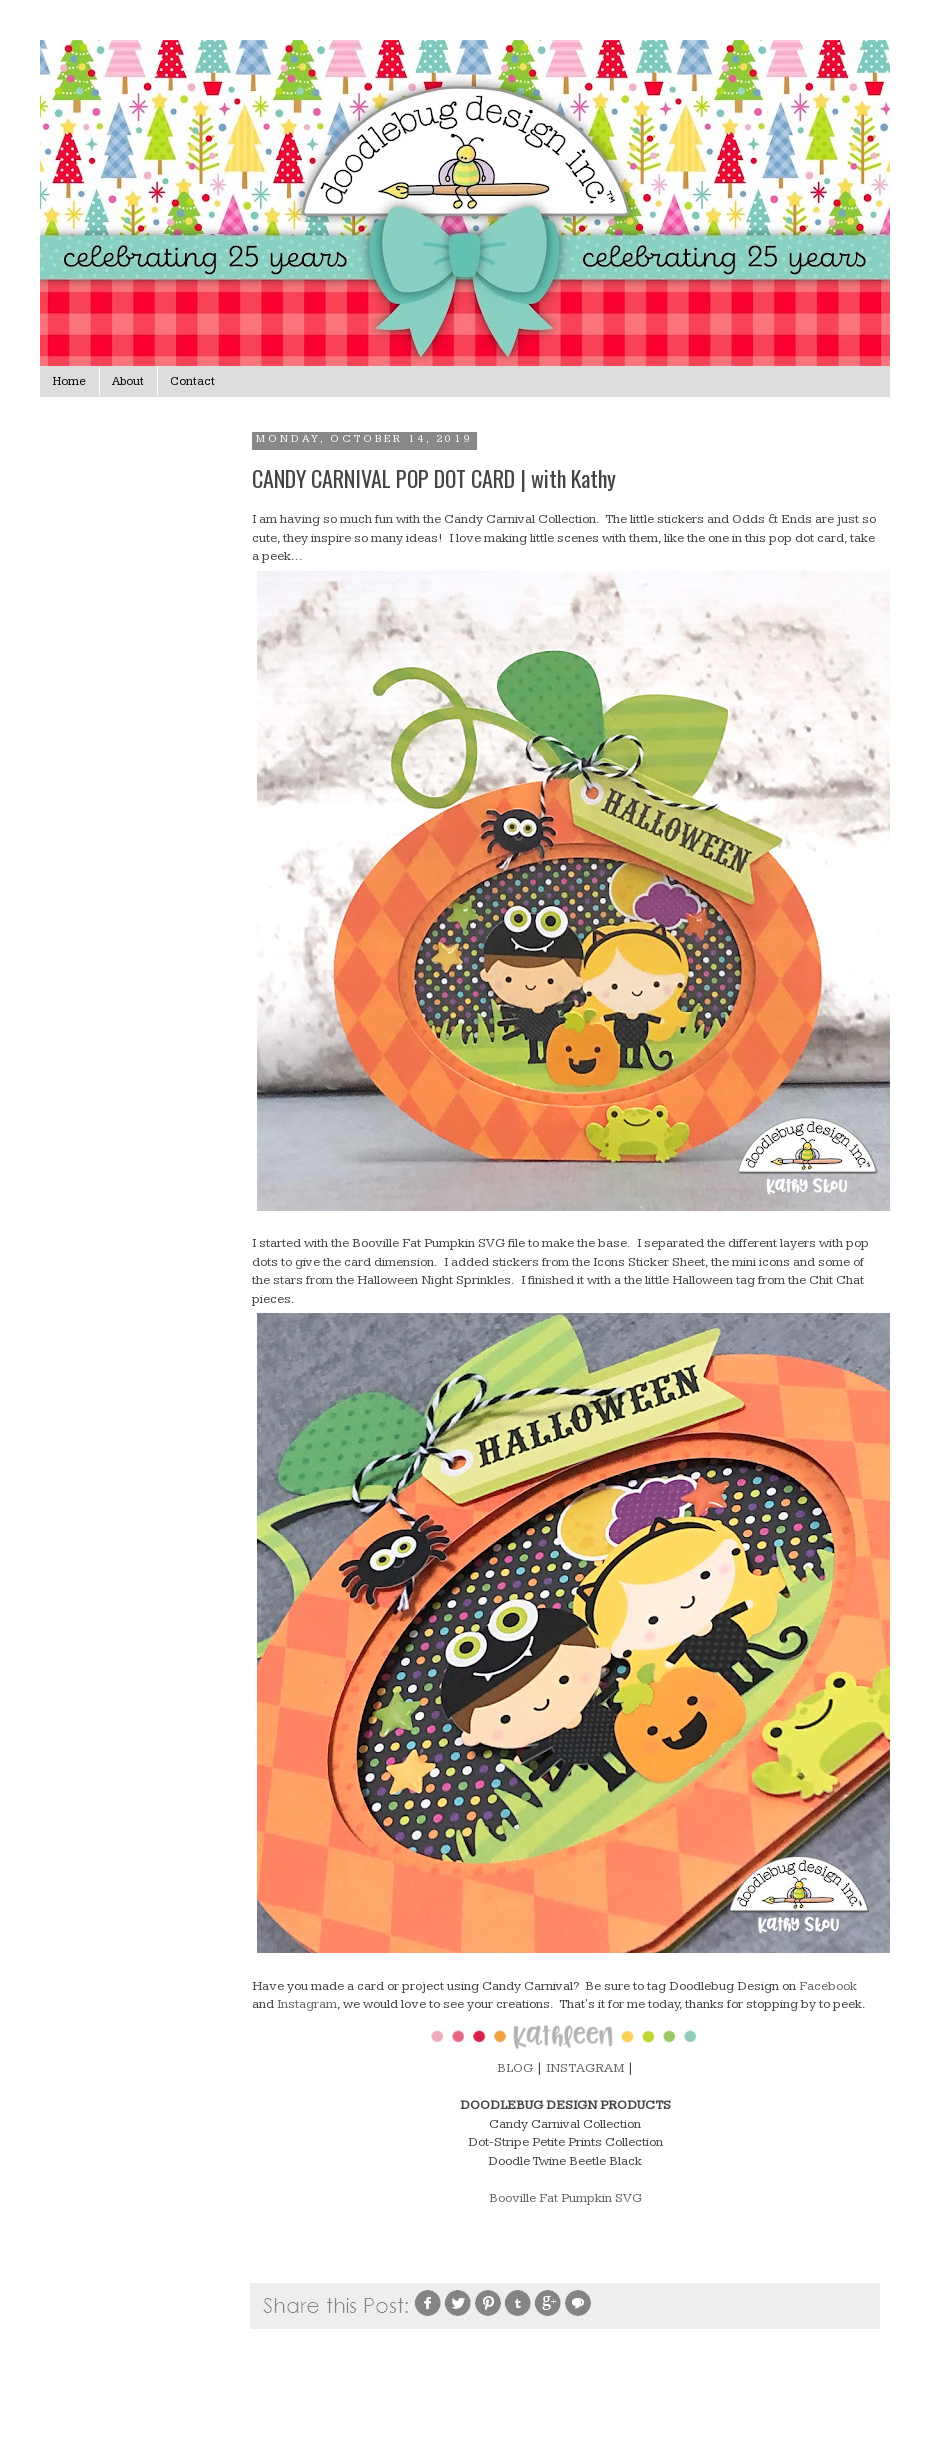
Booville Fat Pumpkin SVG (565, 2198)
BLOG (515, 2068)
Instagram (307, 2004)
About (128, 381)
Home (69, 381)
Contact (192, 381)
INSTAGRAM (585, 2068)
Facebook (828, 1986)
